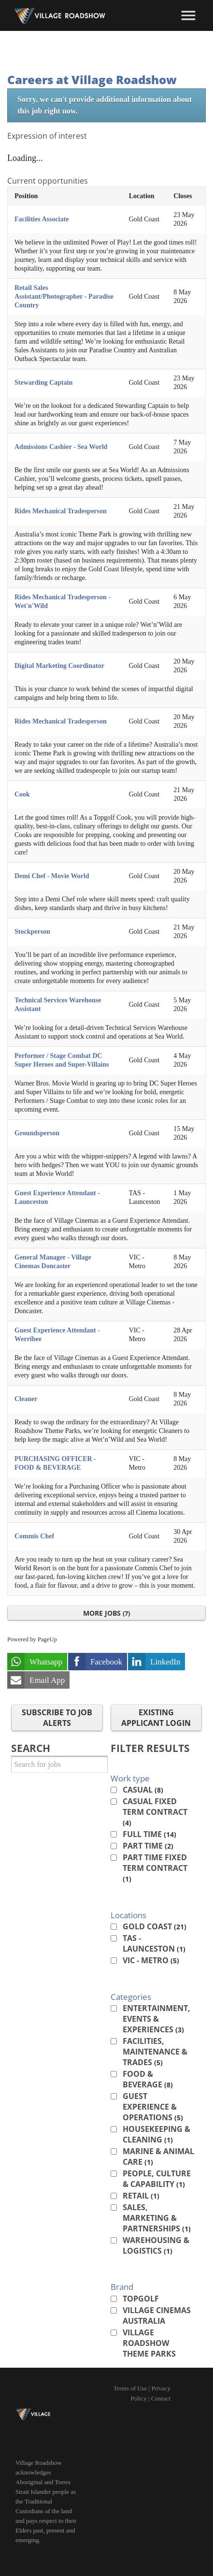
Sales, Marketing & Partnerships (157, 2218)
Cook (22, 794)
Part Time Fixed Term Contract (155, 1867)
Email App (47, 1680)
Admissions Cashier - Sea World (60, 446)
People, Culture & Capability (157, 2178)
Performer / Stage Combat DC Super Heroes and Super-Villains (61, 1060)
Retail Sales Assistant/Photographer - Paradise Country (64, 296)
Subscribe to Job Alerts (57, 1717)
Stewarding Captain (43, 382)
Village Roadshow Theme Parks (149, 2343)
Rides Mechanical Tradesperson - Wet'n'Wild (62, 601)
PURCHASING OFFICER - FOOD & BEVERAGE (55, 1463)
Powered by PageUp (32, 1639)
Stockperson (32, 931)
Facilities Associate (41, 219)
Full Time (149, 1834)
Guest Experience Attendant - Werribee (57, 1335)
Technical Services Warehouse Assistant (57, 1005)
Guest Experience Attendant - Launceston (57, 1197)
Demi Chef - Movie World (51, 876)
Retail (141, 2195)
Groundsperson (36, 1133)
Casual (143, 1789)
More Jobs (106, 1613)
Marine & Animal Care (158, 2156)
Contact (160, 2398)
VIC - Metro (151, 1960)
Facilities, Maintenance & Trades (155, 2052)
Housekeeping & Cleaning (156, 2134)
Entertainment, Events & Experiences (156, 2019)
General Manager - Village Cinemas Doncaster (52, 1262)
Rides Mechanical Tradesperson (60, 511)
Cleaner (25, 1399)
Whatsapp (45, 1661)
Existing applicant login (156, 1717)
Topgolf (141, 2298)
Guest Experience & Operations (153, 2107)
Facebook (106, 1661)
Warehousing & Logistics (156, 2245)
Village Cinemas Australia (157, 2315)
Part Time (148, 1845)
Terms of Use (130, 2388)
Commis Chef (34, 1536)
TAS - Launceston (154, 1943)
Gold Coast (154, 1926)
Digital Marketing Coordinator (59, 665)
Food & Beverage (148, 2079)
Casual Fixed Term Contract (155, 1811)
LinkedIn (165, 1661)
